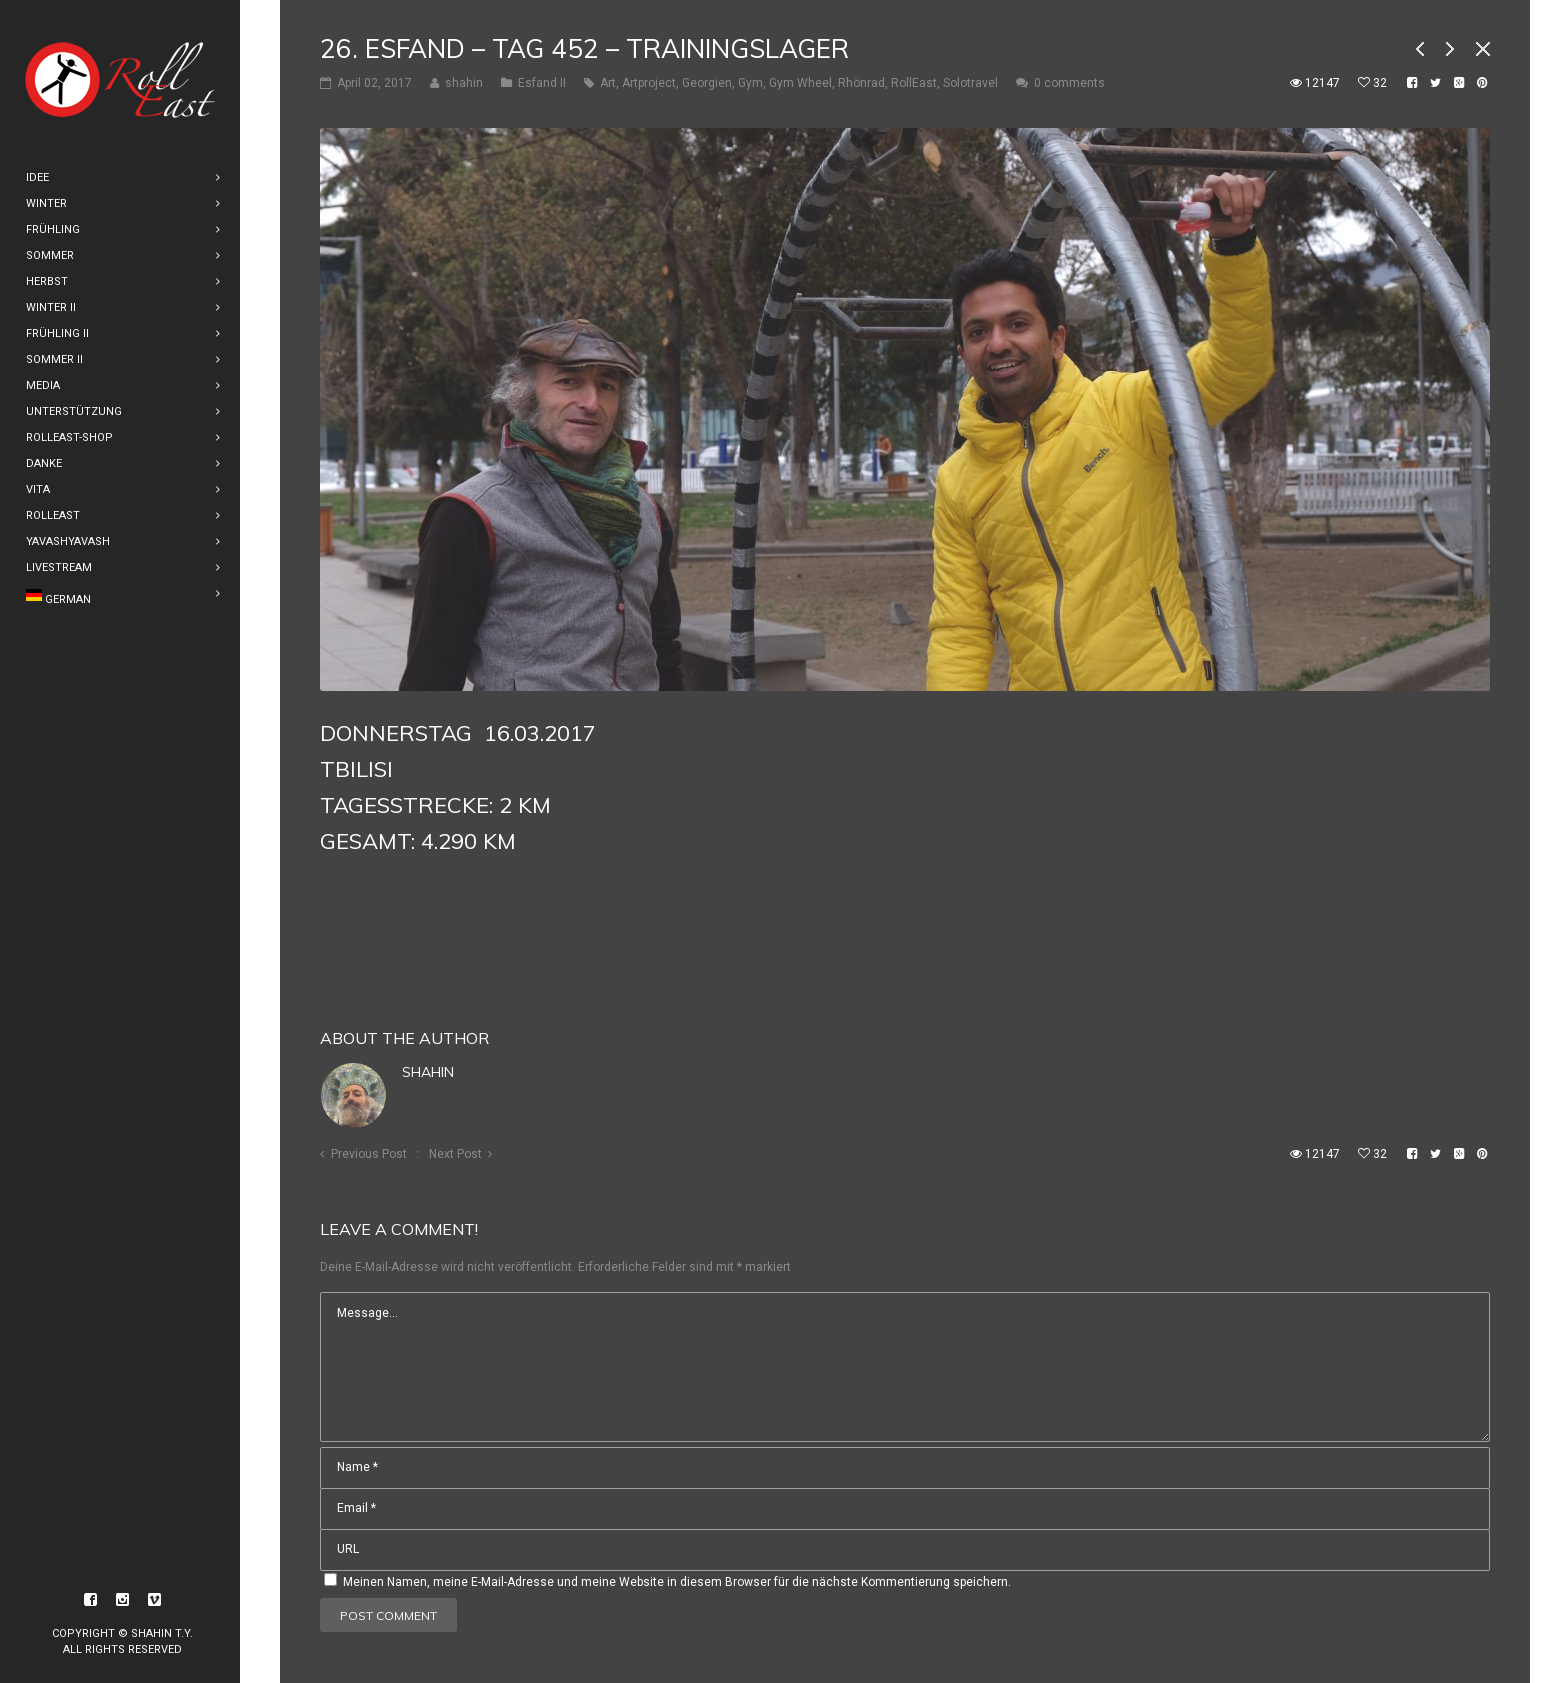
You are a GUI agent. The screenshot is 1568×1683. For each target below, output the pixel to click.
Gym (750, 83)
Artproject (649, 83)
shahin (428, 1072)
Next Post (455, 1154)
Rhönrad (861, 83)
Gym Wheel (800, 83)
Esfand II (542, 83)
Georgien (707, 83)
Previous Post (369, 1154)
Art (608, 83)
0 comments (1069, 83)
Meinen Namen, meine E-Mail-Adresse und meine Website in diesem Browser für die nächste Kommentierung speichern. (677, 1582)
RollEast (914, 83)
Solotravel (970, 83)
